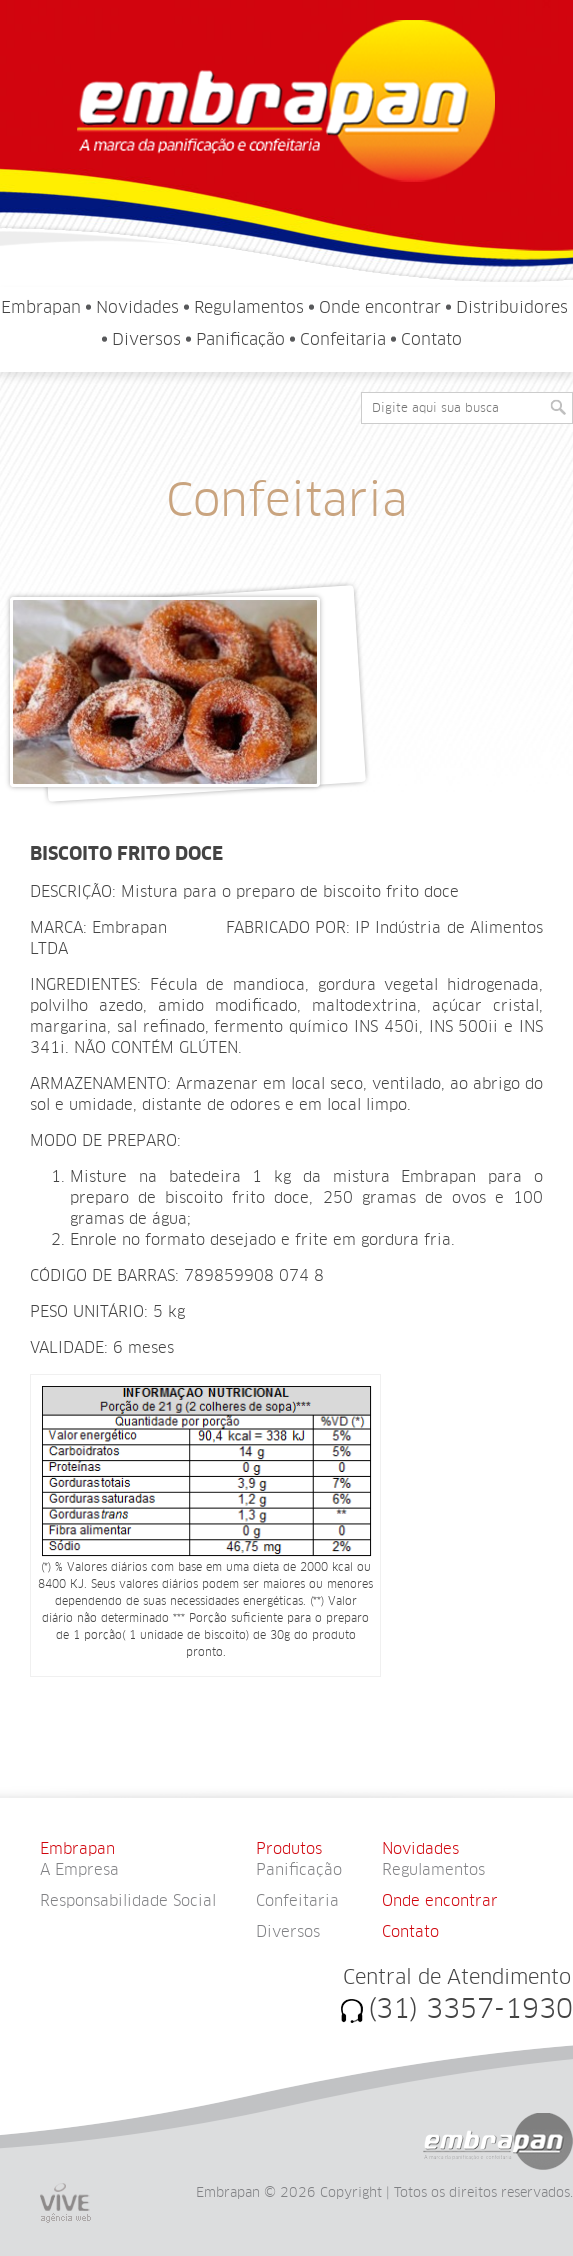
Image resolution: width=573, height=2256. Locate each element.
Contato (431, 339)
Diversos (146, 339)
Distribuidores (512, 307)
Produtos (289, 1849)
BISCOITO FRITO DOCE (126, 854)
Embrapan (41, 307)
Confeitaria (343, 339)
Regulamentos (249, 307)
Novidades (137, 307)
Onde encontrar (380, 307)
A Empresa (79, 1870)
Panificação (240, 339)
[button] (558, 407)
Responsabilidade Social (128, 1901)
